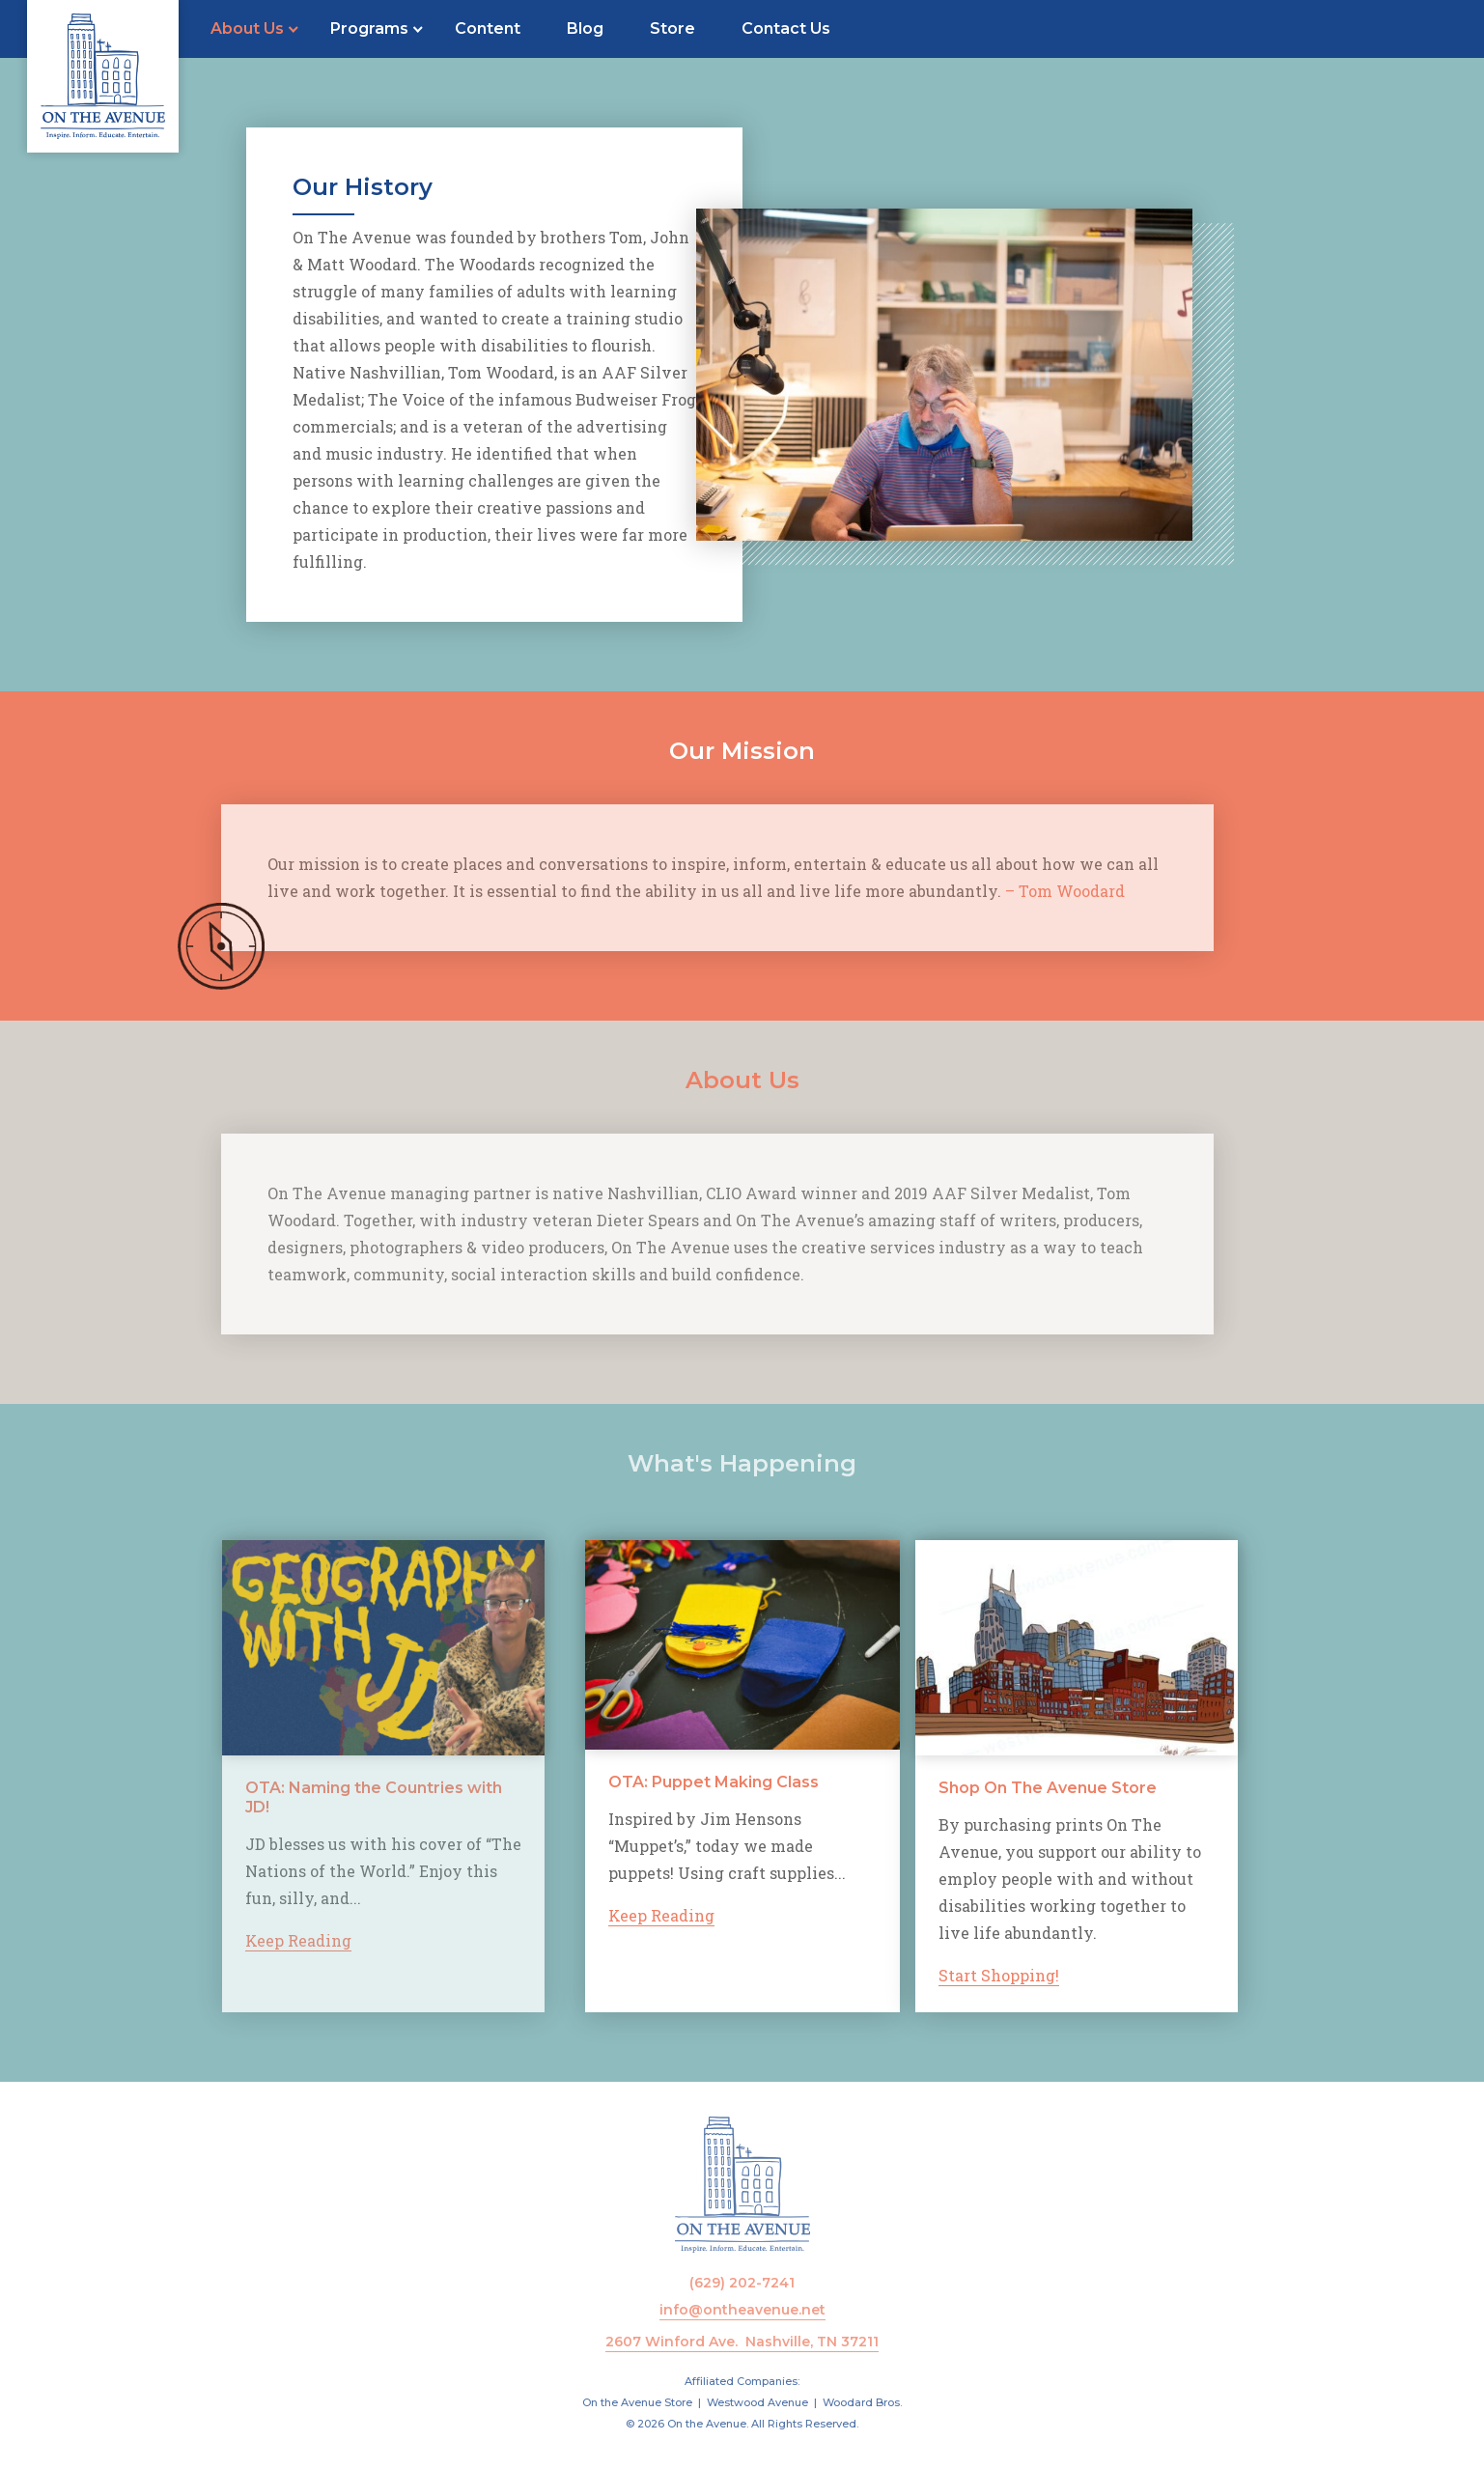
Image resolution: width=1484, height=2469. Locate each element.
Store (672, 28)
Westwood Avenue (757, 2402)
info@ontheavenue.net (742, 2309)
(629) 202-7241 (742, 2282)
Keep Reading (268, 1940)
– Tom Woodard (1035, 891)
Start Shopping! (1053, 1975)
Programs (369, 28)
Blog (585, 28)
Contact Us (786, 28)
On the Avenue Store (637, 2402)
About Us (247, 28)
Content (487, 28)
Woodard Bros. (862, 2402)
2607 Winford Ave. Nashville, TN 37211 (742, 2341)
